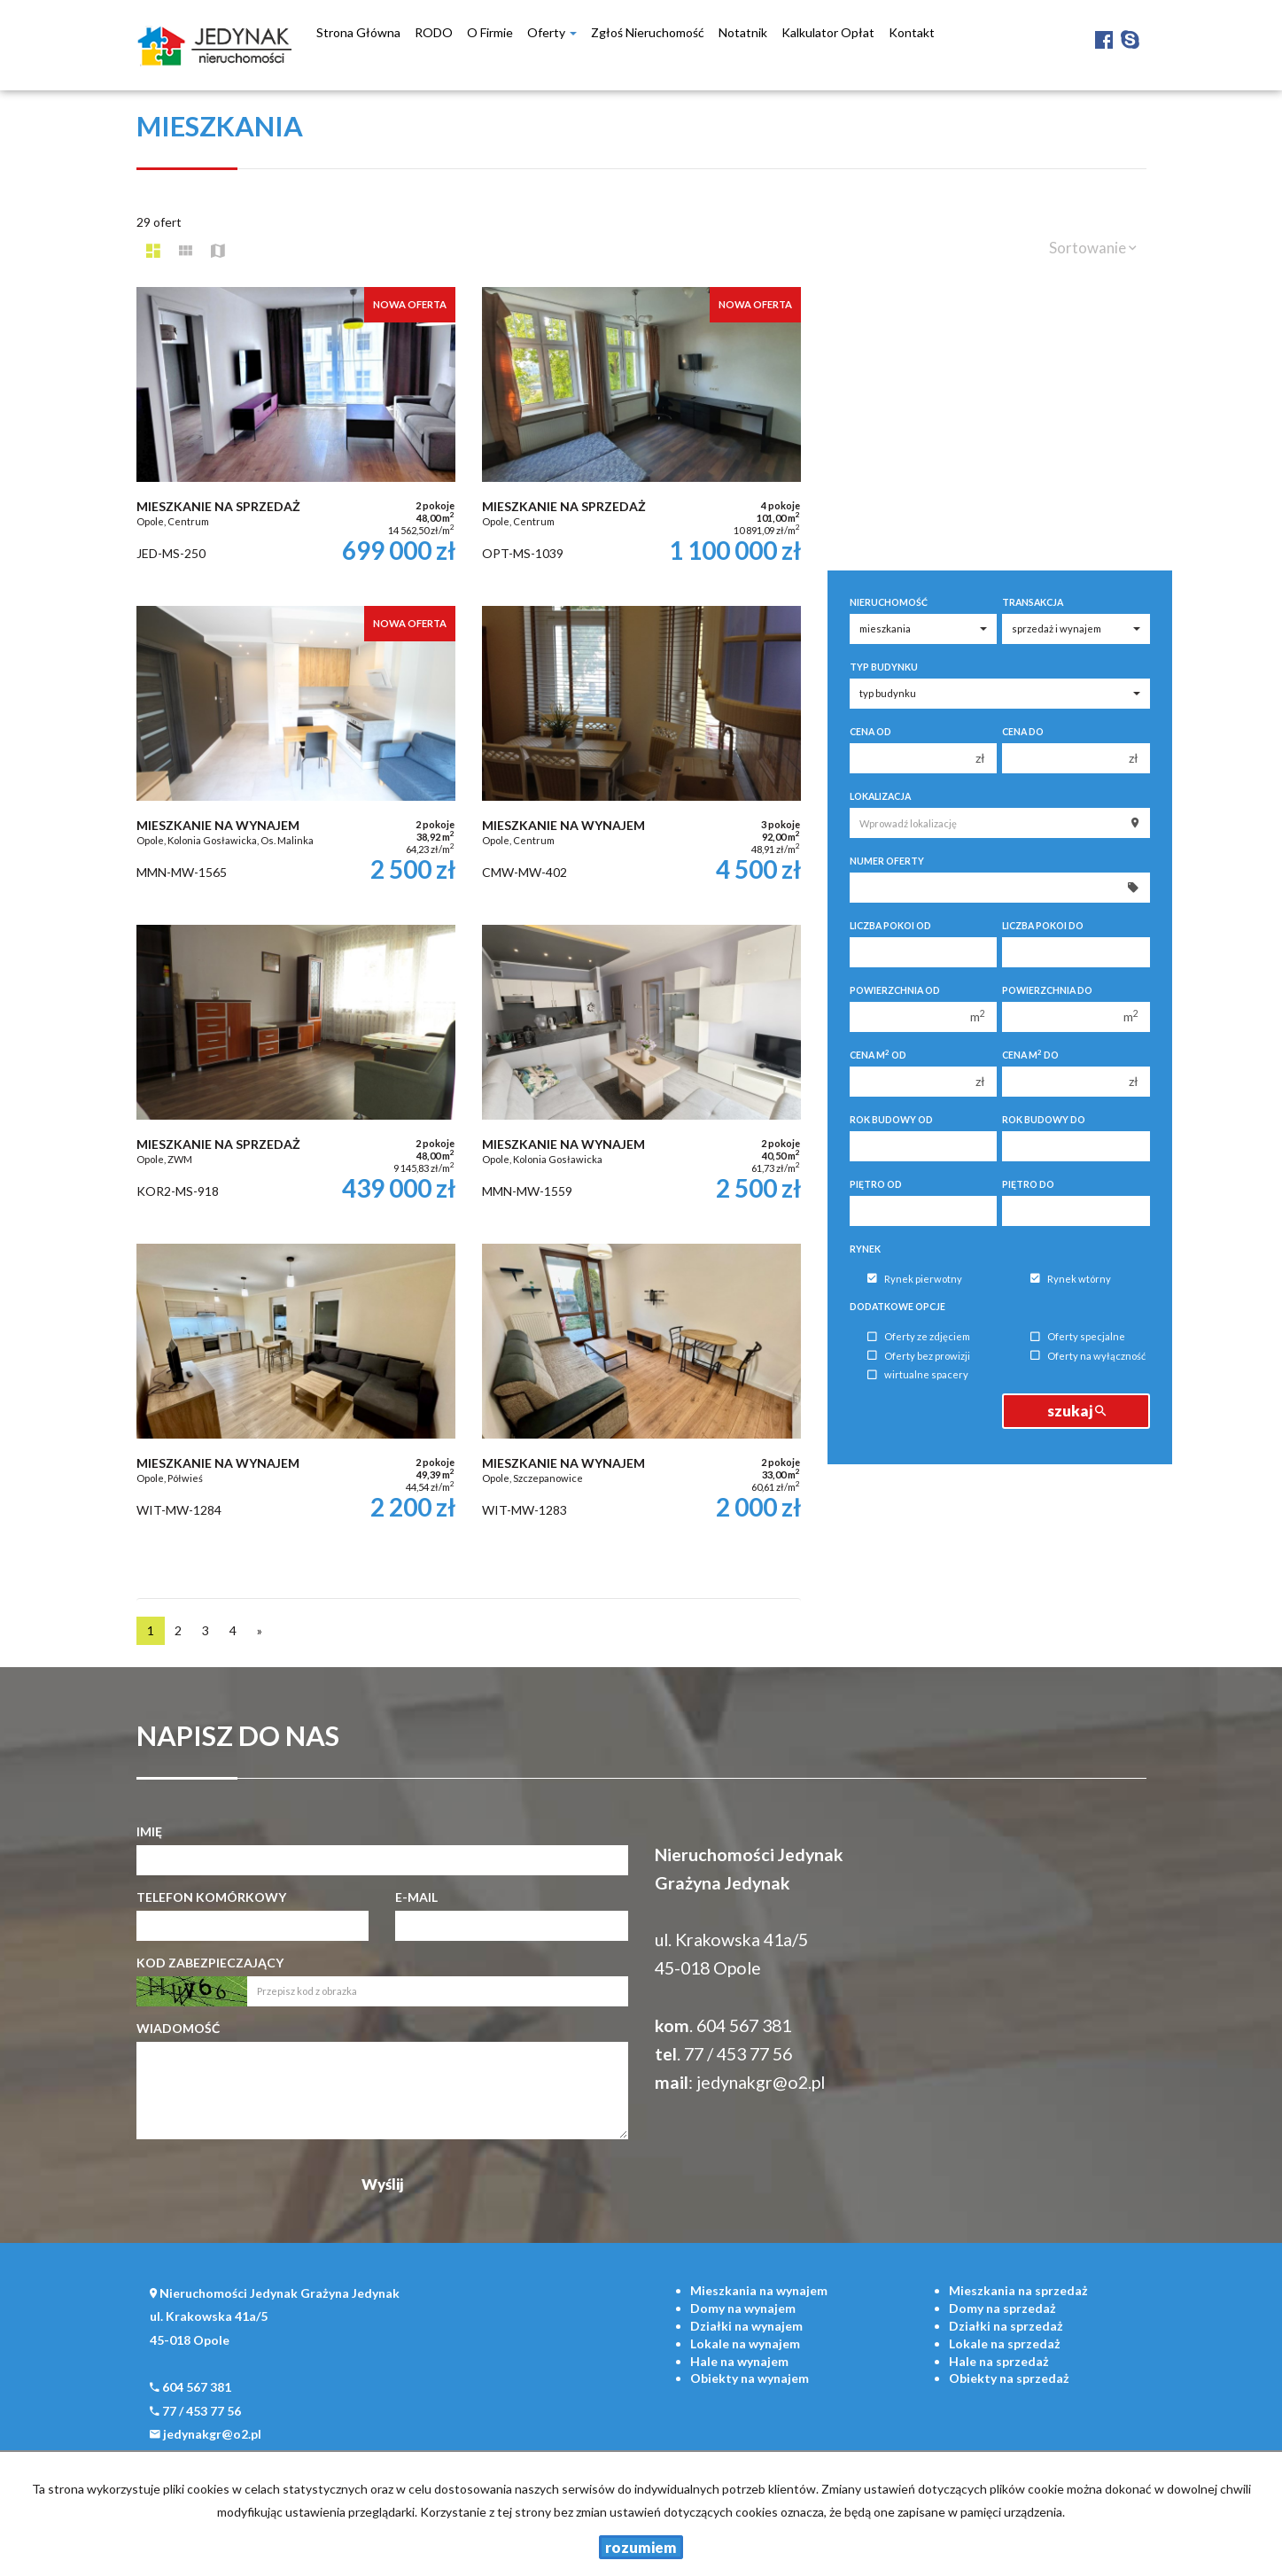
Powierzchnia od (895, 990)
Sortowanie (1093, 247)
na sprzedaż (1018, 2290)
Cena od (870, 731)
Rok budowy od (891, 1119)
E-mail (416, 1897)
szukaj (1076, 1410)
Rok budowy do (1043, 1119)
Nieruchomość (889, 602)
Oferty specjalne (1077, 1337)
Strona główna (358, 32)
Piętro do (1028, 1184)
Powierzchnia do (1047, 990)
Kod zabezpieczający (210, 1962)
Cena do (1023, 731)
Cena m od (878, 1054)
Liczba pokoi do (1043, 925)
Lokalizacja (880, 796)
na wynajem (758, 2290)
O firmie (490, 32)
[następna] (259, 1631)
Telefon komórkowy (211, 1897)
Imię (149, 1831)
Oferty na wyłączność (1088, 1356)
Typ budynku (884, 667)
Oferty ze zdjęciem (918, 1337)
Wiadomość (178, 2028)
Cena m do (1030, 1054)
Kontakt (912, 32)
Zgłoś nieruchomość (647, 32)
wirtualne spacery (917, 1375)
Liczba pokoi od (890, 925)
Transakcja (1032, 602)
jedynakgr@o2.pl (760, 2082)
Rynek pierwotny (914, 1278)
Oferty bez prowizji (918, 1356)
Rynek (865, 1249)
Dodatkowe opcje (897, 1306)
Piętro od (876, 1184)
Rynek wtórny (1070, 1278)
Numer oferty (887, 861)
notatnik (743, 32)
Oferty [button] (552, 32)
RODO (434, 32)
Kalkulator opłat (827, 32)
